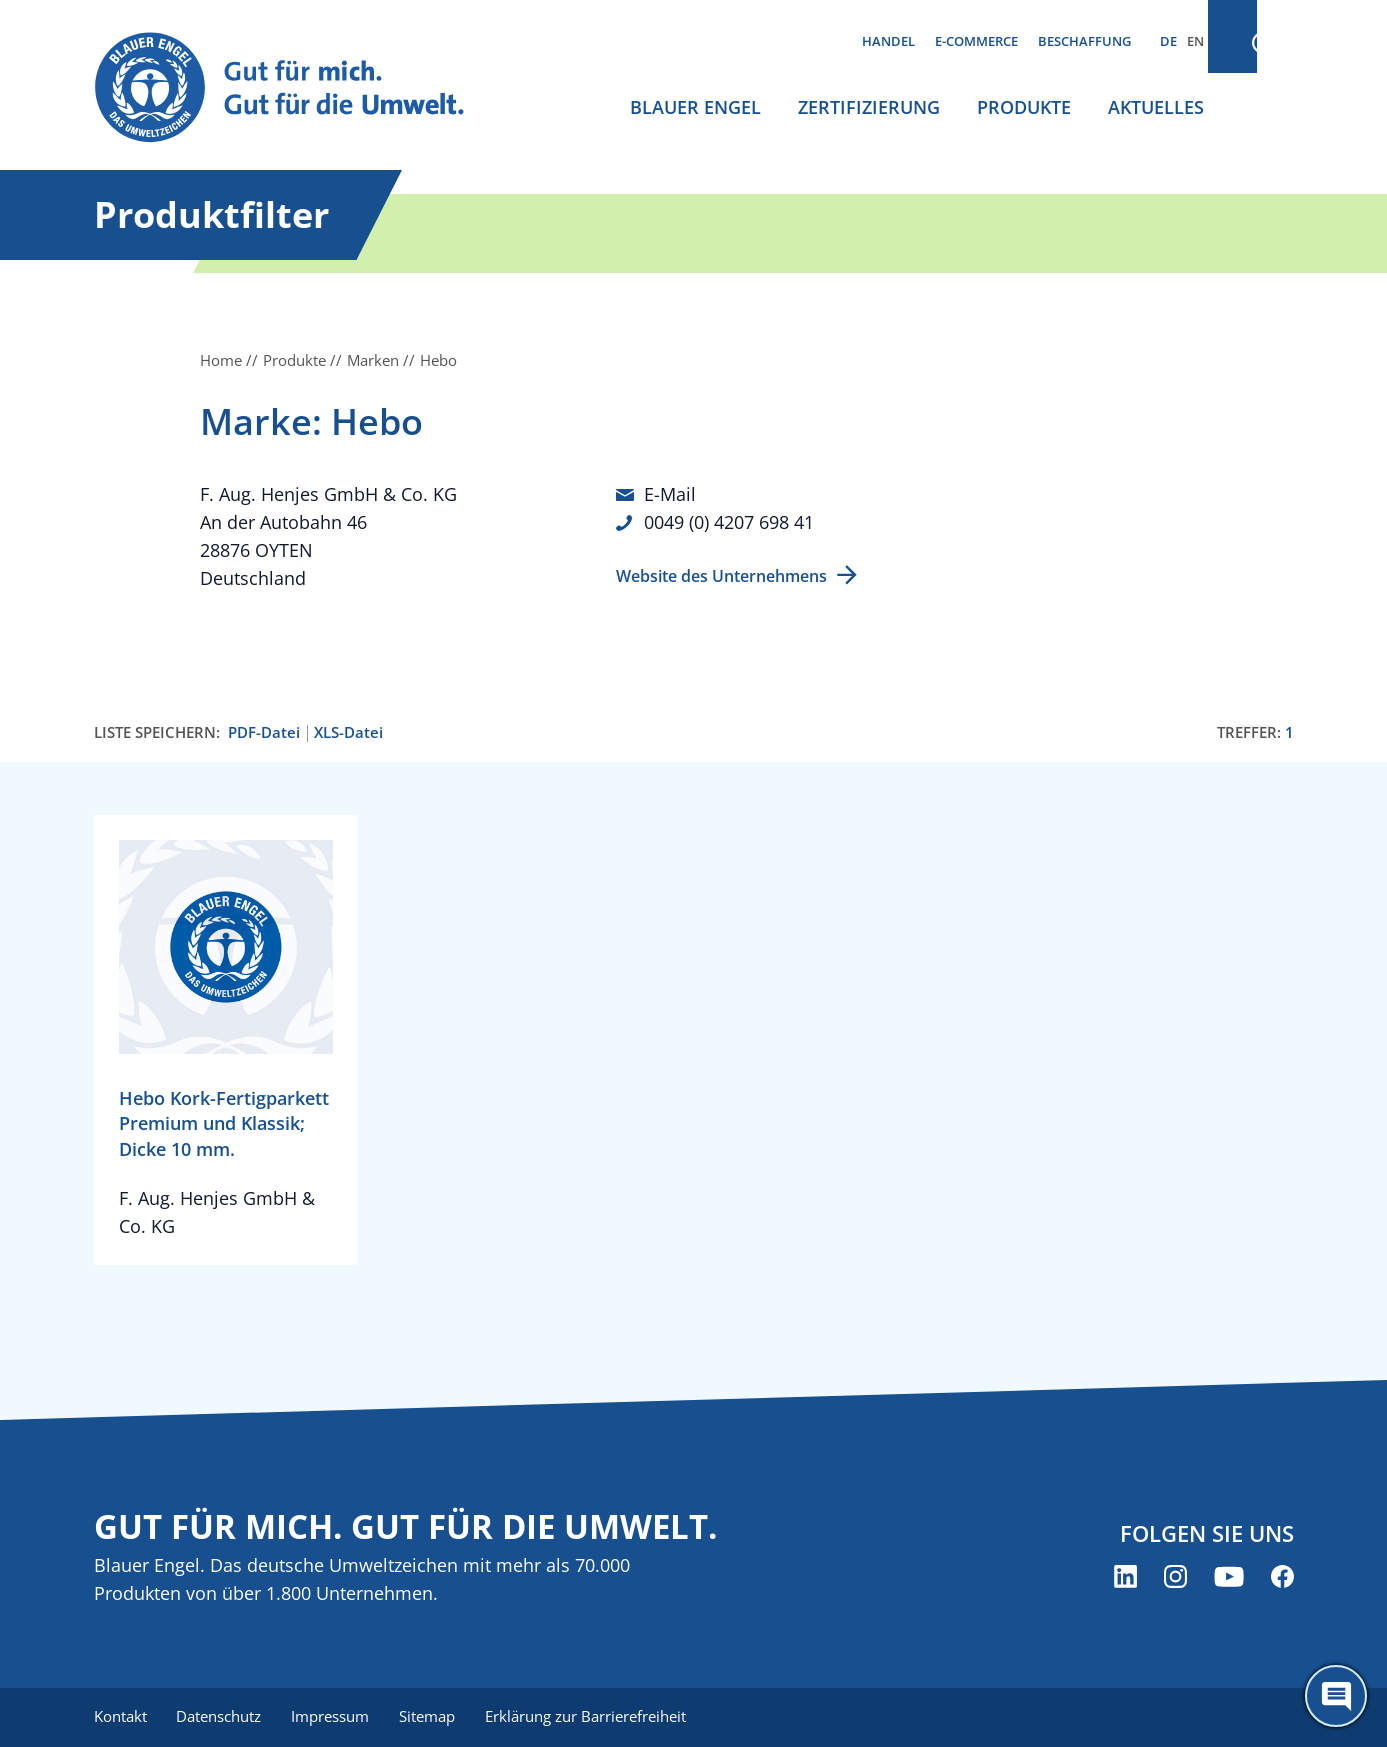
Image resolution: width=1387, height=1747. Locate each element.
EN (1195, 41)
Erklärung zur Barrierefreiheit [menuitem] (594, 1717)
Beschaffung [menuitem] (1084, 41)
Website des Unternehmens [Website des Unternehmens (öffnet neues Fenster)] (721, 575)
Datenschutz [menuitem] (221, 1717)
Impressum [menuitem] (335, 1717)
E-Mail (670, 494)
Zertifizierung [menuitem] (869, 107)
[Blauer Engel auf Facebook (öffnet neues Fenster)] (1282, 1577)
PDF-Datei (264, 732)
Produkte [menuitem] (1024, 107)
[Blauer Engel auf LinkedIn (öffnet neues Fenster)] (1125, 1577)
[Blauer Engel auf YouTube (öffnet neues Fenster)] (1229, 1577)
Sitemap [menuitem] (434, 1717)
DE (1168, 41)
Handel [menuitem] (888, 41)
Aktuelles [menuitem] (1156, 107)
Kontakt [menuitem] (120, 1717)
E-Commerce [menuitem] (976, 41)
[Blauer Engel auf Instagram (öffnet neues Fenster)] (1175, 1577)
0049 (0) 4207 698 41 (729, 522)
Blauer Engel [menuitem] (695, 107)
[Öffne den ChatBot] (1336, 1696)
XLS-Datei (348, 732)
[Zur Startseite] (298, 88)
